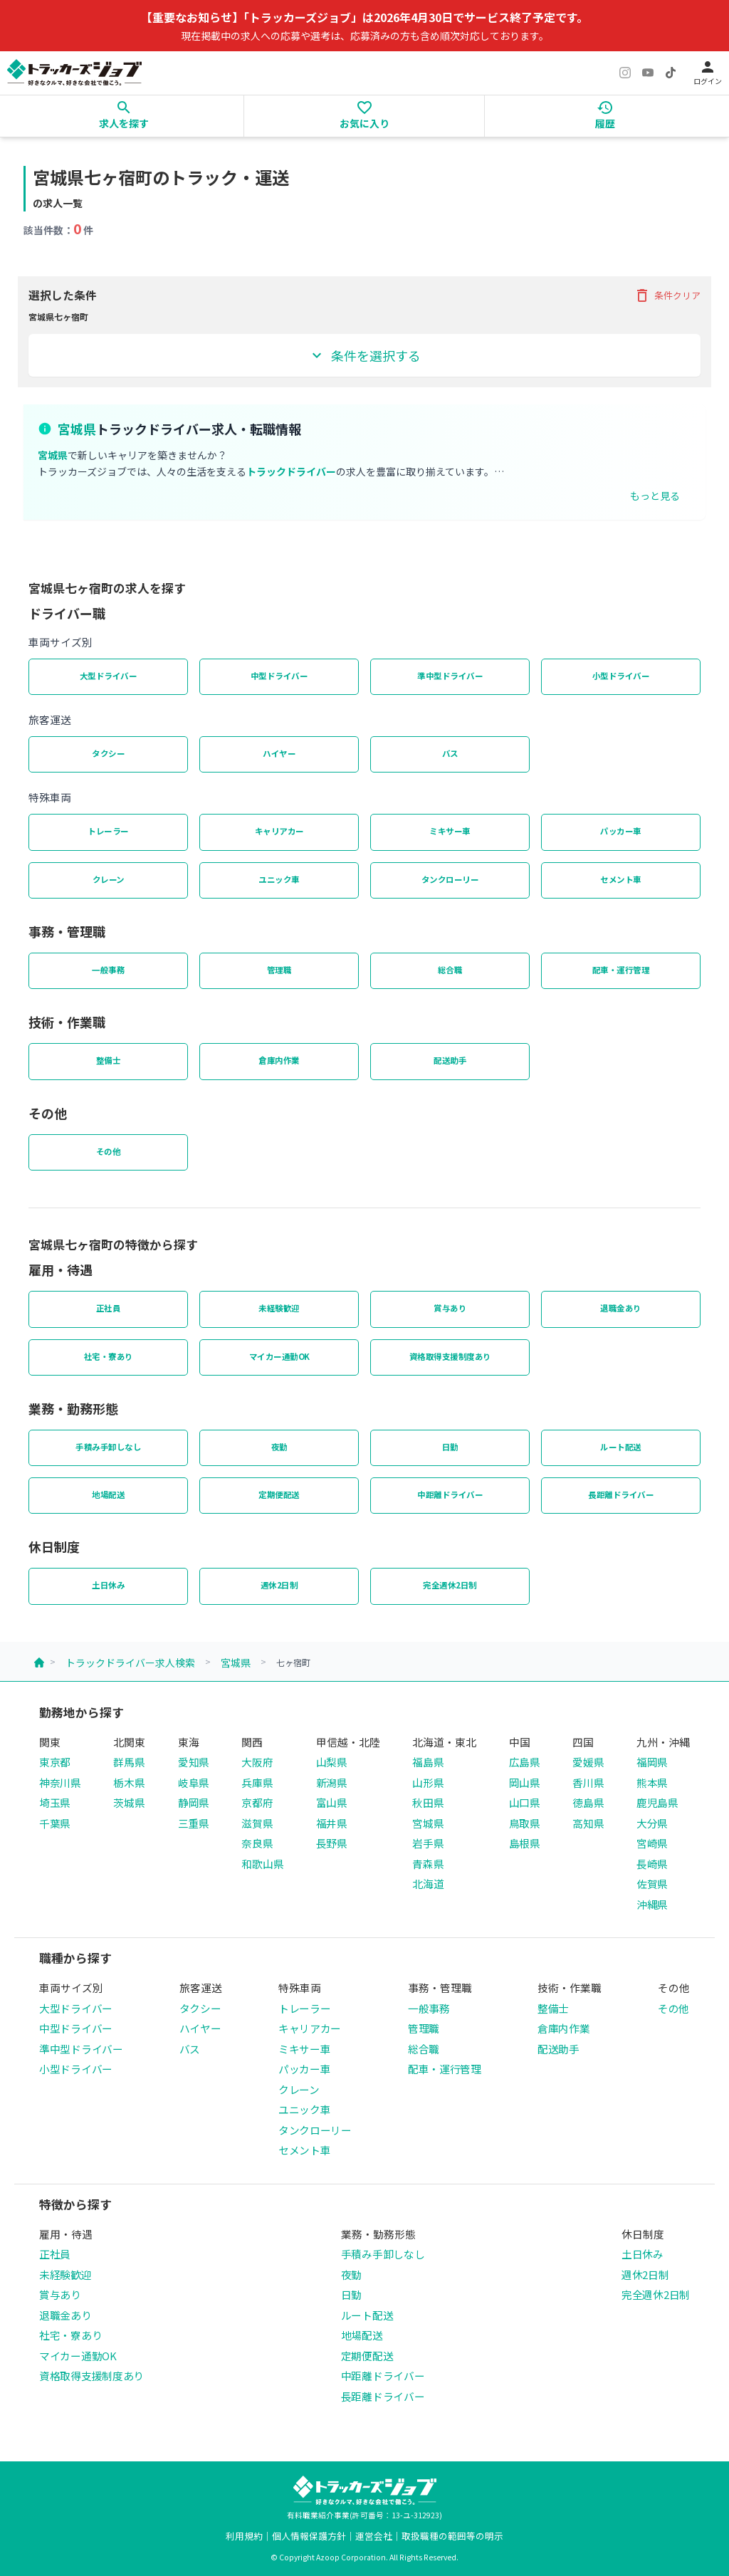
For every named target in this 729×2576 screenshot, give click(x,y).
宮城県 (236, 1662)
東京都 (54, 1761)
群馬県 (129, 1761)
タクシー (108, 753)
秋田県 (428, 1802)
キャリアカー (279, 831)
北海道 (428, 1883)
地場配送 (108, 1494)
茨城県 (129, 1802)
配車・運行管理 (621, 969)
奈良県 (257, 1843)
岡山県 (524, 1782)
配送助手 (450, 1060)
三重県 (193, 1823)
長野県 (331, 1843)
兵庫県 (257, 1782)
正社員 (108, 1308)
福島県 (428, 1761)
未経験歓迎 (279, 1308)
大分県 (652, 1823)
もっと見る (655, 495)
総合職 (450, 969)
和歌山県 (262, 1863)
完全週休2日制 (450, 1585)
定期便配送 (279, 1494)
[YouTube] (648, 72)
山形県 (428, 1782)
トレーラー (108, 831)
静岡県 (193, 1802)
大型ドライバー (108, 675)
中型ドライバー (279, 675)
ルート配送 (620, 1446)
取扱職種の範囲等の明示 (452, 2536)
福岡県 (652, 1761)
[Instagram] (625, 72)
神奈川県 (60, 1782)
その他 (108, 1151)
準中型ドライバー (450, 675)
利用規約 (244, 2536)
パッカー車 (620, 831)
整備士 (108, 1060)
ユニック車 (279, 879)
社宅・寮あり (108, 1356)
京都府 (257, 1802)
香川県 (588, 1782)
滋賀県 (257, 1823)
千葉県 (54, 1823)
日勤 (450, 1446)
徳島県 (588, 1802)
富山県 (331, 1802)
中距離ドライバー (450, 1494)
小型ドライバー (621, 675)
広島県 (524, 1761)
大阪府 (257, 1761)
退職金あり (620, 1308)
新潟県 (331, 1782)
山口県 (524, 1802)
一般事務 (108, 969)
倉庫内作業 (279, 1060)
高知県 (588, 1823)
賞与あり (450, 1308)
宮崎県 (652, 1843)
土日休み (108, 1585)
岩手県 (428, 1843)
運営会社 (373, 2536)
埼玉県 (54, 1802)
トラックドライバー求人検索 (130, 1662)
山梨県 (331, 1761)
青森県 (428, 1863)
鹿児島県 (657, 1802)
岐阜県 (193, 1782)
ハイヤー (279, 753)
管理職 (279, 969)
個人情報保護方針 (309, 2536)
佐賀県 (652, 1883)
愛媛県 (588, 1761)
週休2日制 (279, 1585)
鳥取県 (524, 1823)
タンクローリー (450, 879)
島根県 (524, 1843)
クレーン (109, 879)
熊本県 (652, 1782)
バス (450, 753)
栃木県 (129, 1782)
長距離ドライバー (621, 1494)
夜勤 (279, 1446)
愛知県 (193, 1761)
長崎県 (652, 1863)
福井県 (331, 1823)
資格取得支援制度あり (450, 1356)
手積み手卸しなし (108, 1446)
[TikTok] (670, 72)
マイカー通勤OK (279, 1356)
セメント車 (620, 879)
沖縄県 (652, 1904)
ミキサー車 (450, 831)
